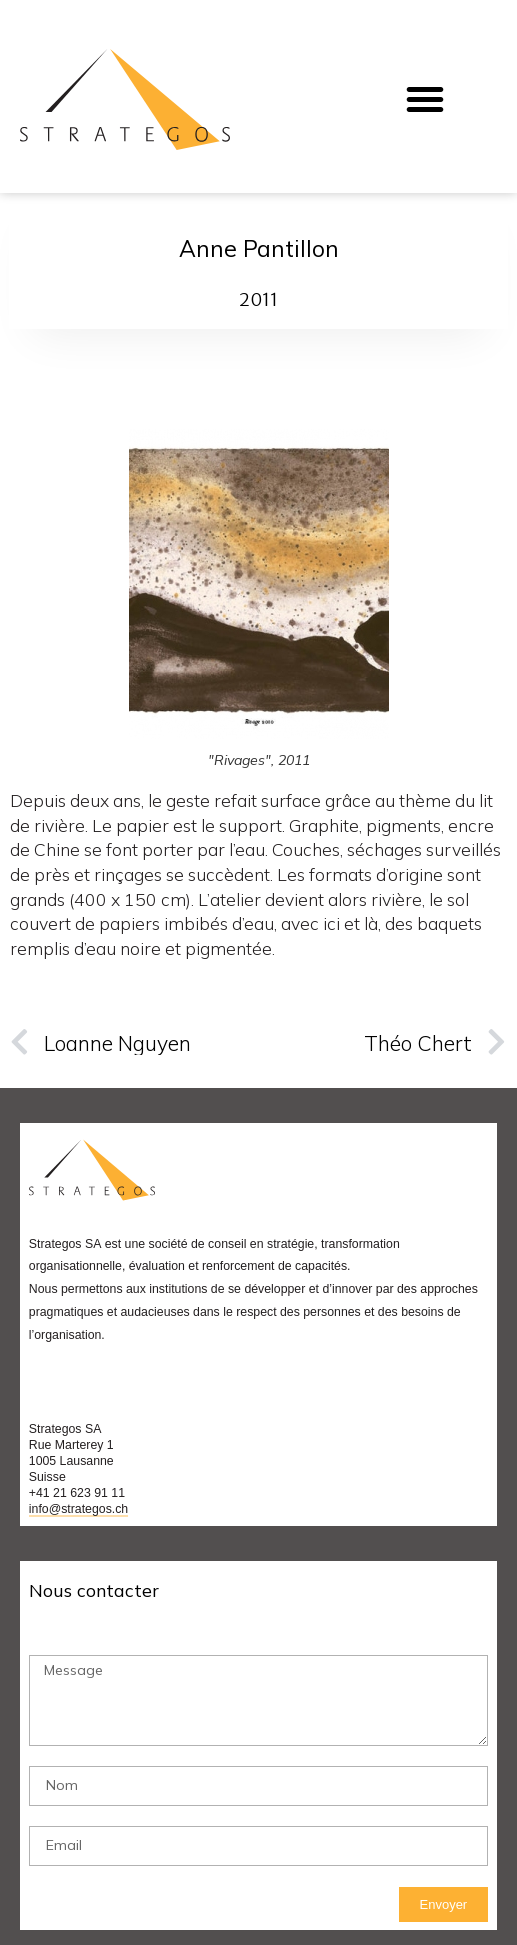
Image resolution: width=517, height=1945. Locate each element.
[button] (425, 99)
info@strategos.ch (78, 1509)
